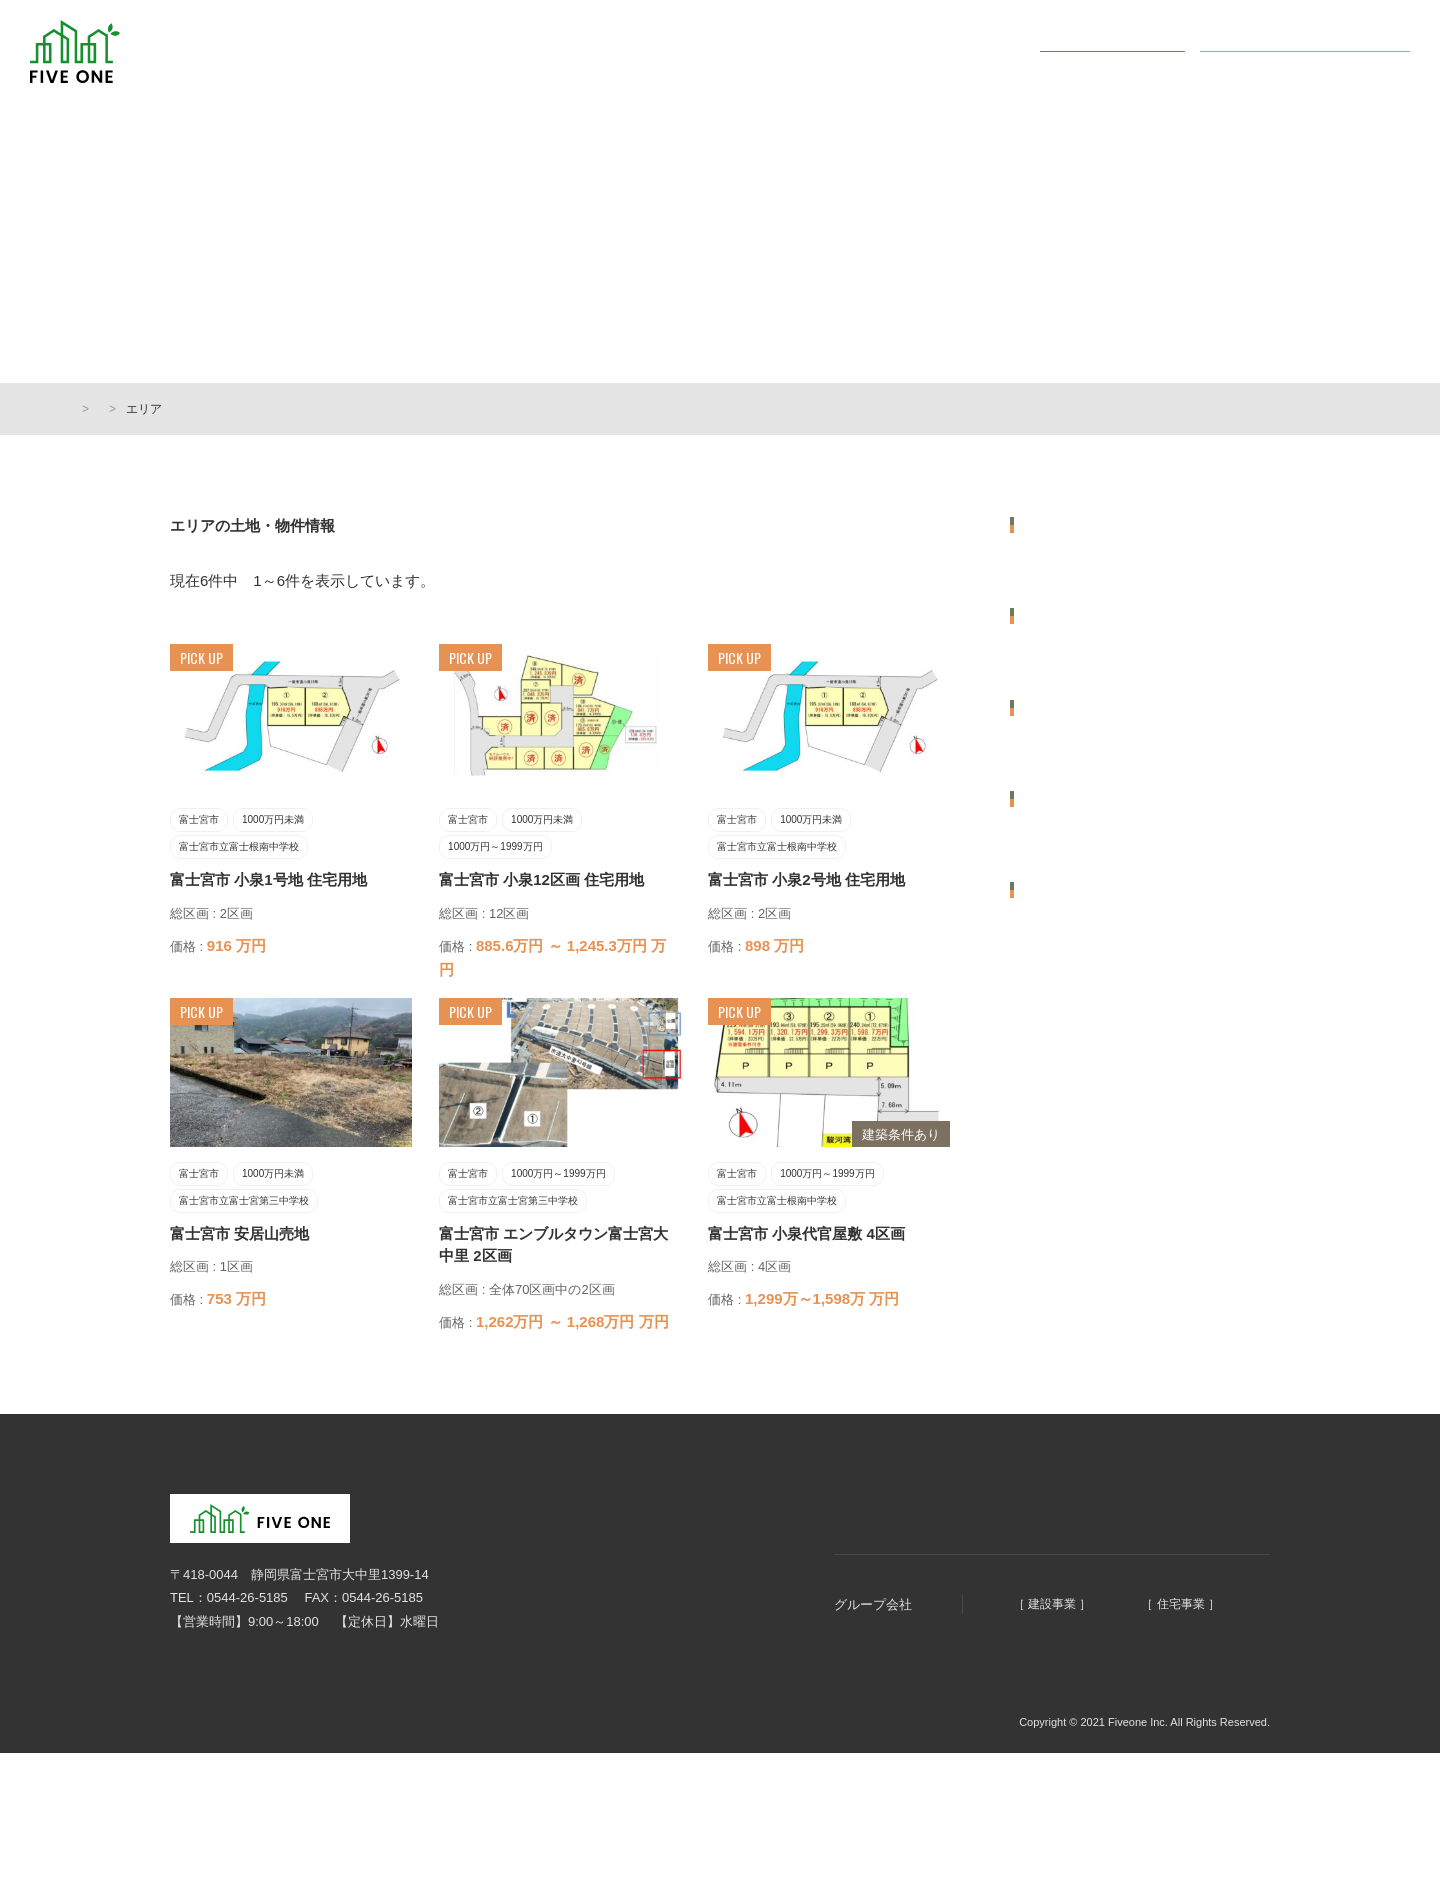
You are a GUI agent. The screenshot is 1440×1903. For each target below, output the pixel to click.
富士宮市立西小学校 (1082, 1042)
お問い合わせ (1125, 50)
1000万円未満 (1064, 708)
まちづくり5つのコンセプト (675, 51)
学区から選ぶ (1066, 852)
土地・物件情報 (852, 51)
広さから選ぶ (1066, 1137)
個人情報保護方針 (210, 1781)
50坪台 (1044, 1181)
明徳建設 (932, 1664)
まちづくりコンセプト (774, 1564)
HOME (90, 409)
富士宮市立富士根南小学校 (1102, 993)
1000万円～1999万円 (1085, 757)
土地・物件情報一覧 (189, 409)
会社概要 (974, 51)
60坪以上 (1050, 1230)
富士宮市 (1050, 569)
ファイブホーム (1126, 1664)
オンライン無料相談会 (1320, 50)
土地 (1037, 1369)
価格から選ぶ (1066, 664)
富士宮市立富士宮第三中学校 (1108, 896)
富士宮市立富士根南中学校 (1102, 945)
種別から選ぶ (1066, 1325)
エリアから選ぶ (1073, 525)
